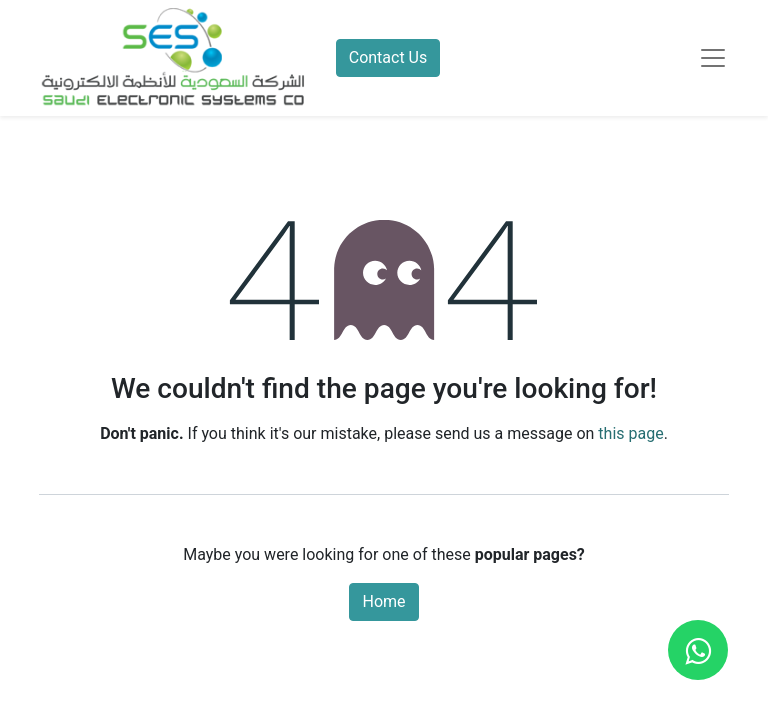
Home (383, 601)
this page (630, 433)
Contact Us (388, 57)
